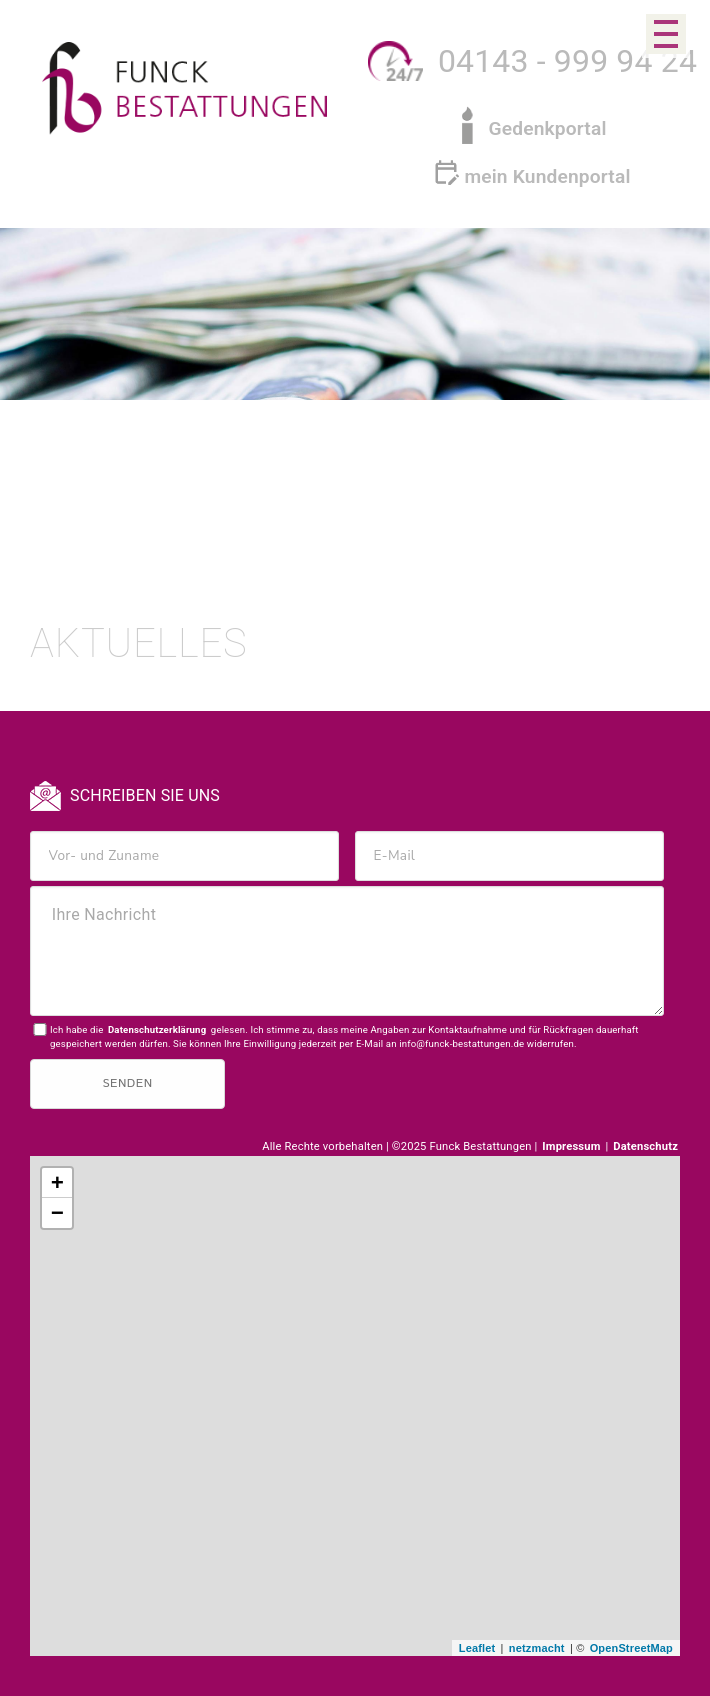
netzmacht (537, 1648)
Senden (127, 1083)
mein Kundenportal (547, 176)
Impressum (572, 1146)
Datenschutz (645, 1146)
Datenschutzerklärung (157, 1029)
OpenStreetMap (631, 1648)
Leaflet (477, 1648)
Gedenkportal (547, 128)
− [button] (57, 1214)
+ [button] (57, 1184)
